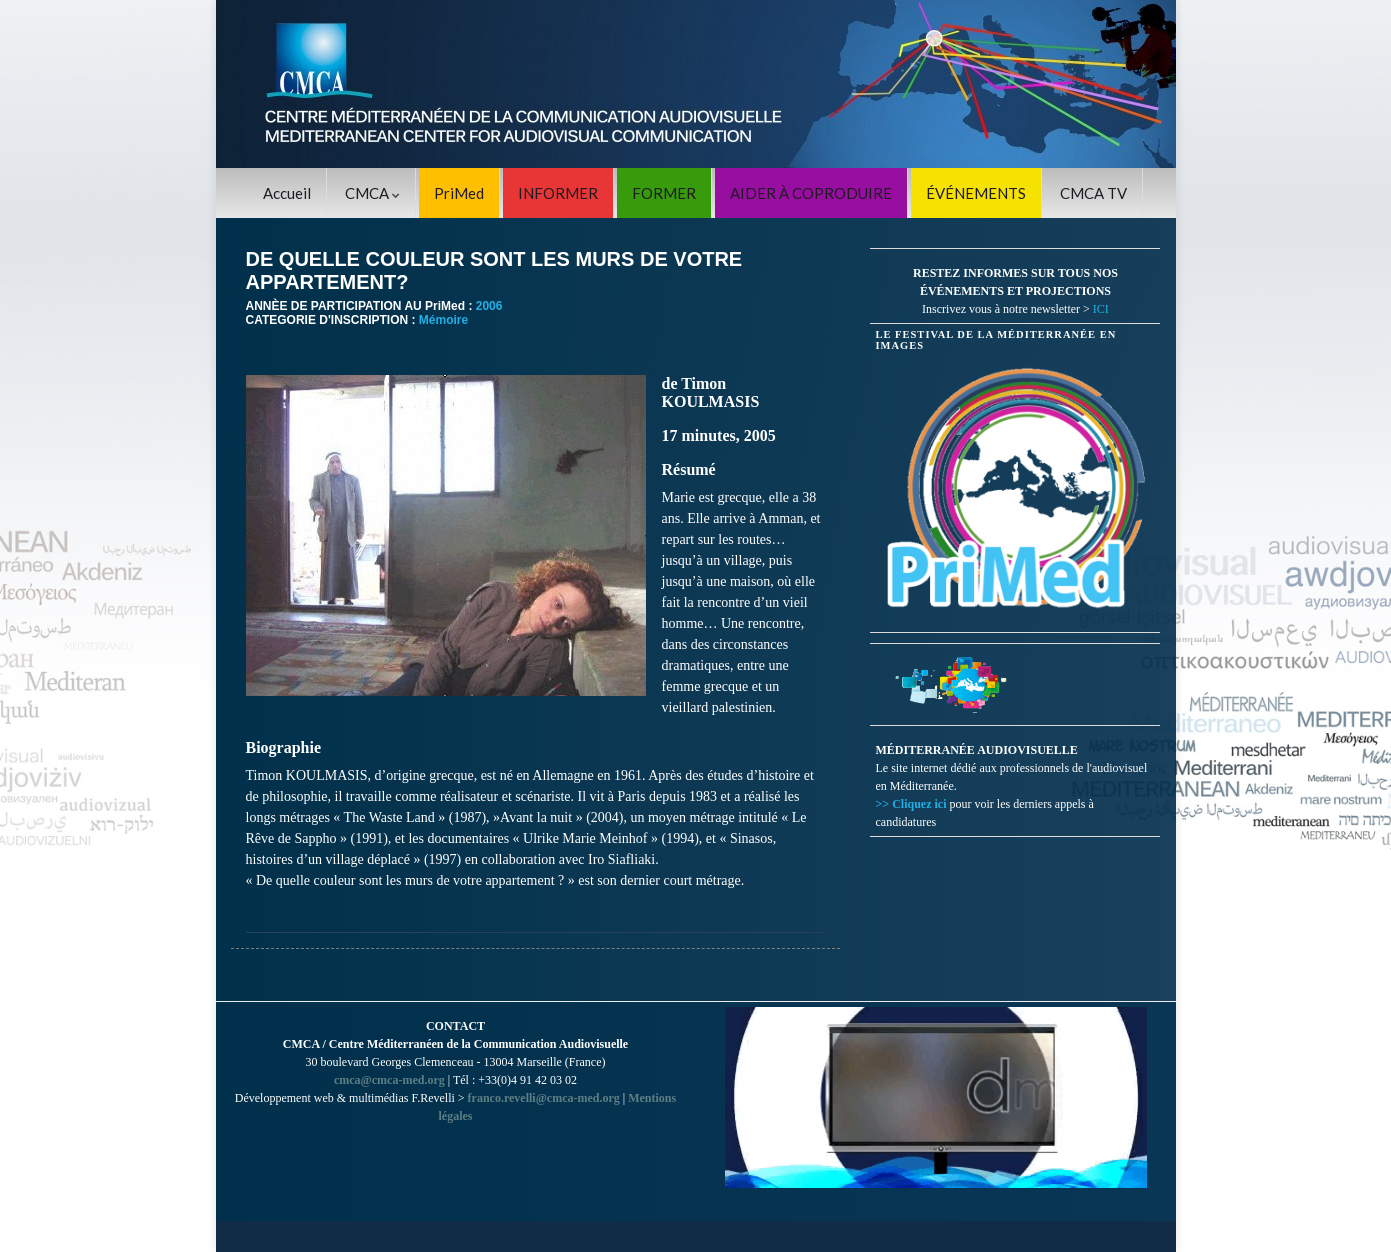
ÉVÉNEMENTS (976, 193)
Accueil (287, 193)
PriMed (459, 193)
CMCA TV (1093, 193)
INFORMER (558, 193)
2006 (489, 306)
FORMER (664, 193)
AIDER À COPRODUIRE (811, 193)
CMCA (372, 193)
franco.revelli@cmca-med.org (544, 1098)
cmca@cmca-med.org (389, 1080)
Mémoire (443, 320)
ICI (1101, 309)
